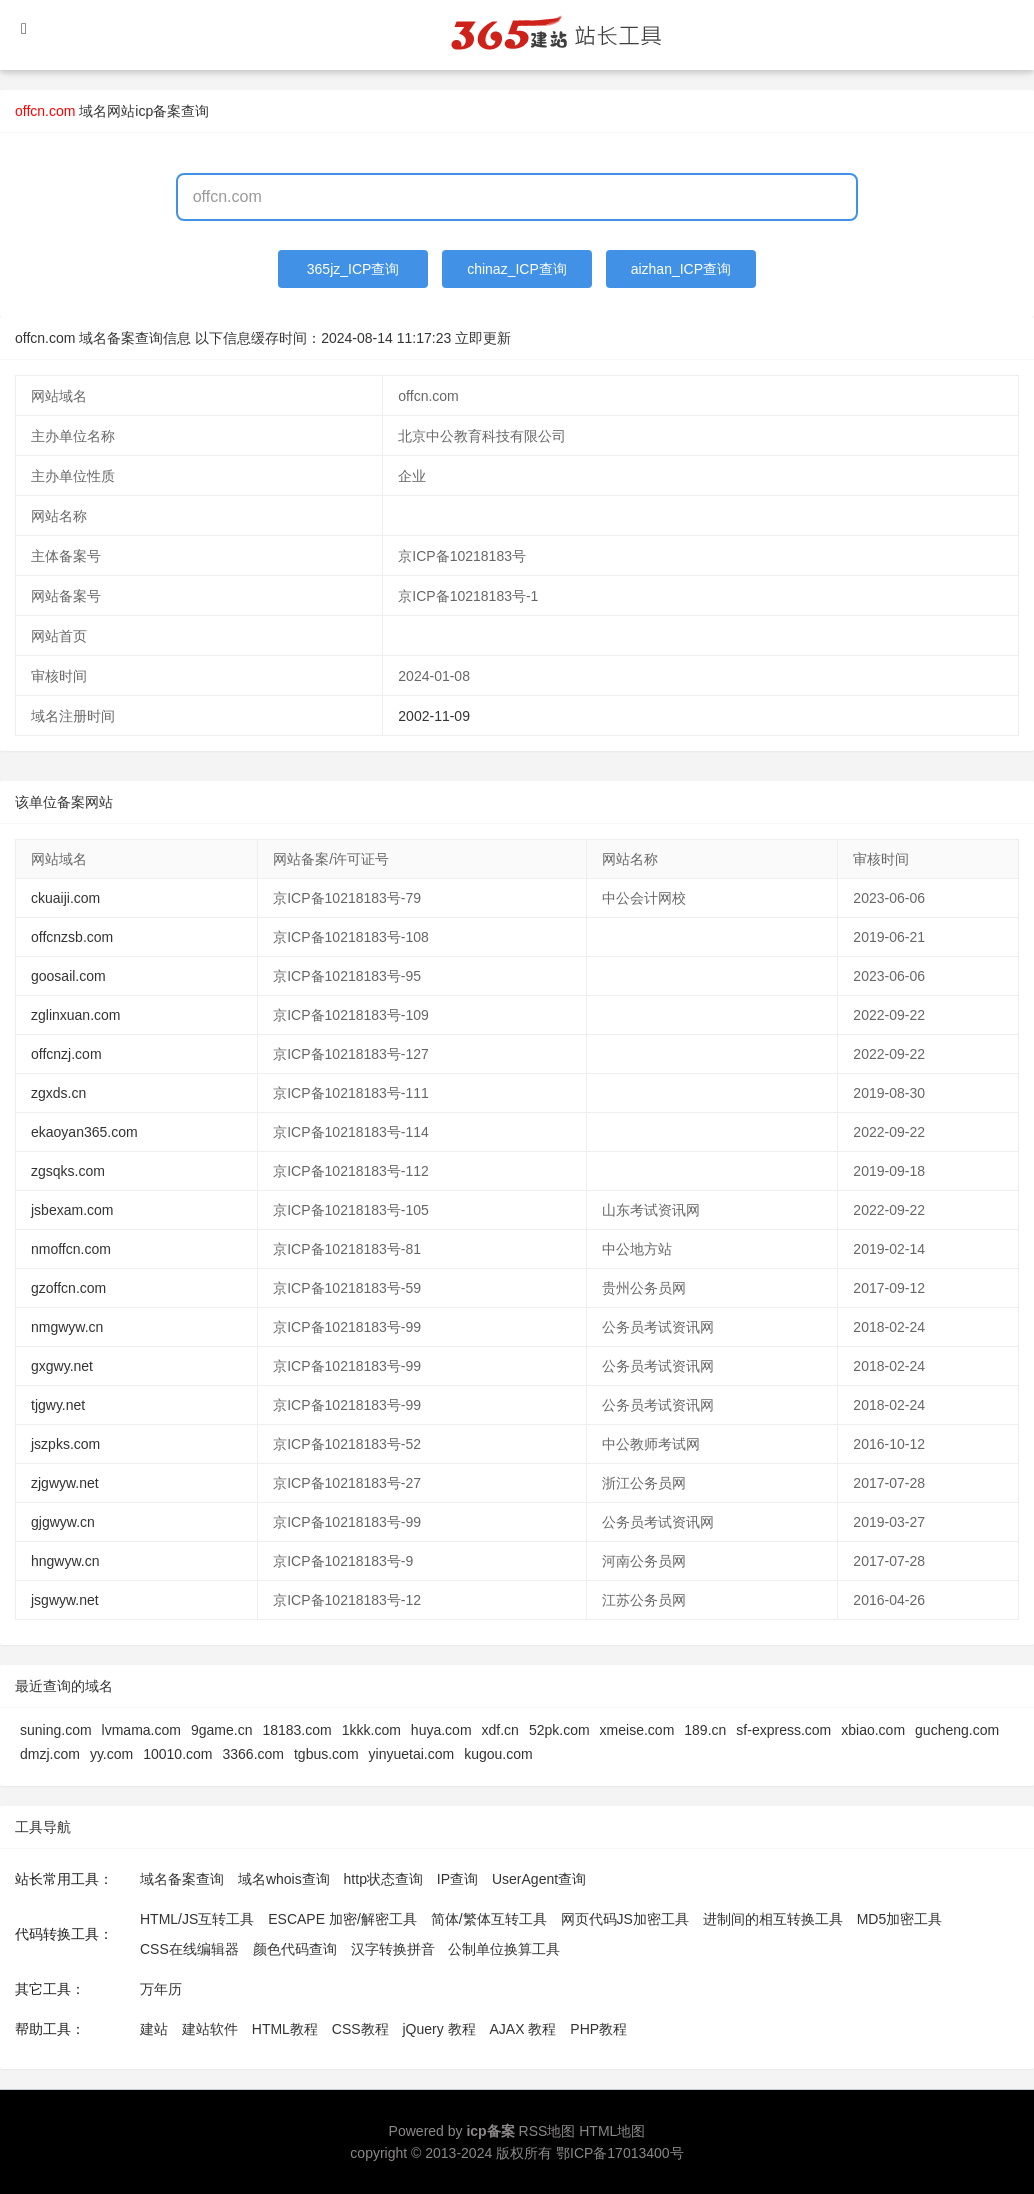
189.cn (705, 1730)
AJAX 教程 (523, 2029)
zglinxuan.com (76, 1015)
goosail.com (68, 976)
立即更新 (483, 338)
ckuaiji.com (65, 898)
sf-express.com (783, 1730)
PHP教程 (598, 2029)
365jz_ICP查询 (353, 269)
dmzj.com (50, 1754)
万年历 (161, 1989)
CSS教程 (360, 2029)
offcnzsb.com (72, 937)
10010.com (177, 1754)
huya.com (441, 1730)
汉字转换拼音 (393, 1949)
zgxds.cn (58, 1093)
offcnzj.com (66, 1054)
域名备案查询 (182, 1879)
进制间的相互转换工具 (773, 1919)
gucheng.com (957, 1730)
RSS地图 (547, 2131)
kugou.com (498, 1754)
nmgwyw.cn (67, 1327)
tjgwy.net (58, 1405)
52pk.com (559, 1730)
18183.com (296, 1730)
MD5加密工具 (900, 1919)
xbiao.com (873, 1730)
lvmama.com (141, 1730)
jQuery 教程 (438, 2029)
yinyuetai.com (412, 1754)
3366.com (253, 1754)
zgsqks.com (68, 1171)
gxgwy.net (62, 1366)
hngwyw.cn (65, 1561)
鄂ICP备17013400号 (620, 2153)
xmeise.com (637, 1730)
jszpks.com (65, 1444)
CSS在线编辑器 (189, 1949)
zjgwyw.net (65, 1483)
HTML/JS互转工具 (197, 1919)
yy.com (111, 1754)
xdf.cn (500, 1730)
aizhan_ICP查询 (681, 269)
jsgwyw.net (65, 1600)
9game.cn (221, 1730)
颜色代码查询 (295, 1949)
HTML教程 (285, 2029)
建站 (154, 2029)
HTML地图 (612, 2131)
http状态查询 (383, 1879)
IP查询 (457, 1879)
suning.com (56, 1730)
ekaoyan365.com (84, 1132)
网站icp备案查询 (158, 111)
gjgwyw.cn (63, 1522)
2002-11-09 (434, 716)
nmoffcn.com (71, 1249)
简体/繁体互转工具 (489, 1919)
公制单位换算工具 (504, 1949)
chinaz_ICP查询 (517, 269)
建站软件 (210, 2029)
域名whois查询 (284, 1879)
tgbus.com (326, 1754)
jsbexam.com (72, 1210)
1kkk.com (371, 1730)
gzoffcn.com (68, 1288)
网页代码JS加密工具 (625, 1919)
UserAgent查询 (539, 1879)
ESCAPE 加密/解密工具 (342, 1919)
